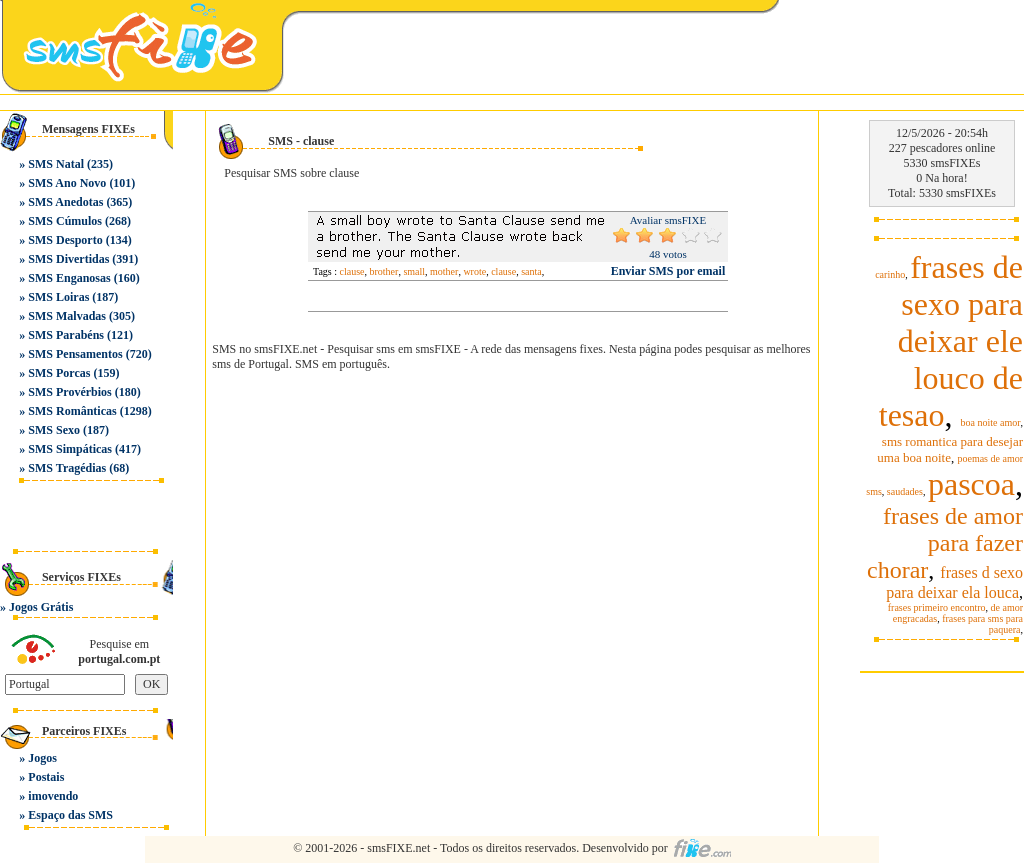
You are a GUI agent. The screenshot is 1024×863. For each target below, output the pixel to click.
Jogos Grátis (41, 607)
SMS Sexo (54, 430)
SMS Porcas (59, 373)
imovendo (53, 796)
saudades (905, 491)
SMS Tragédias (67, 468)
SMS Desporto (65, 240)
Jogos (42, 758)
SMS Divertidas (68, 259)
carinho (890, 274)
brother (384, 271)
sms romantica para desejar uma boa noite (950, 449)
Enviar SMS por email (668, 271)
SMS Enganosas (69, 278)
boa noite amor (991, 422)
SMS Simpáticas (70, 449)
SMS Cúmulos (65, 221)
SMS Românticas (72, 411)
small (414, 271)
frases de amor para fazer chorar (945, 543)
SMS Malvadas (67, 316)
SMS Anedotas (65, 202)
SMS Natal (56, 164)
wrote (474, 271)
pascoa (971, 484)
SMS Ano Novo (67, 183)
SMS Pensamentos (75, 354)
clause (352, 271)
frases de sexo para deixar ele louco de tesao (951, 341)
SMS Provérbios (69, 392)
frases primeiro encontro (937, 607)
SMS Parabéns (66, 335)
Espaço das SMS (70, 815)
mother (444, 271)
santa (531, 271)
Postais (46, 777)
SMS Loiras (58, 297)
